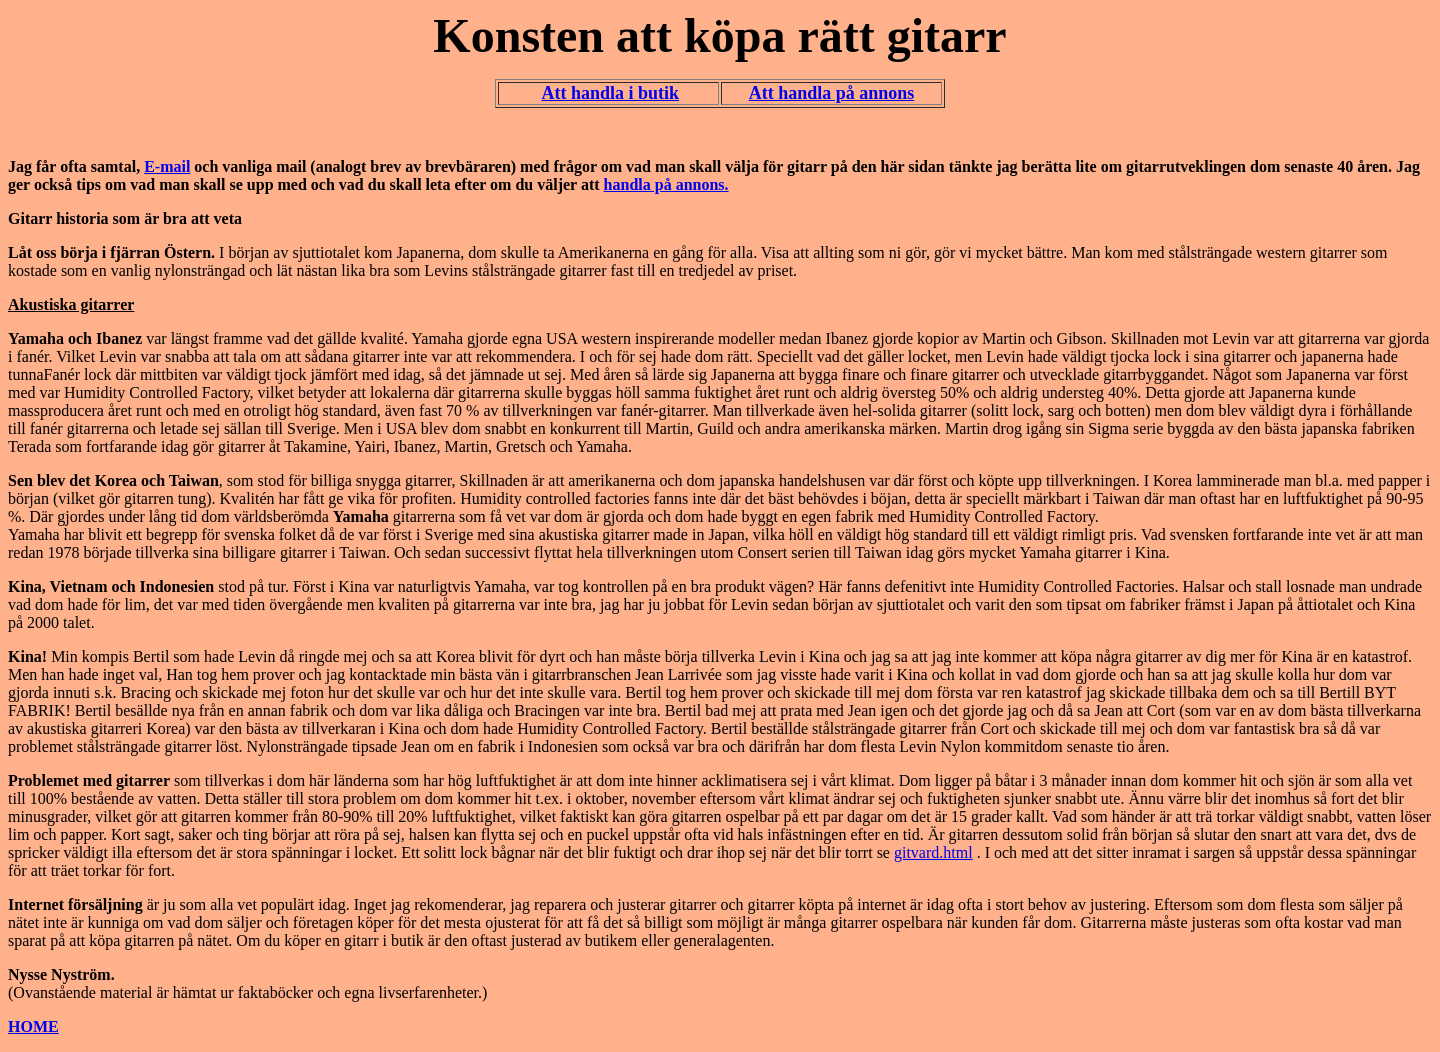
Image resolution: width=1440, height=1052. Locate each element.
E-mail (167, 166)
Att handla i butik (610, 93)
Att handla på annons (832, 93)
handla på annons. (666, 184)
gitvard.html (933, 852)
